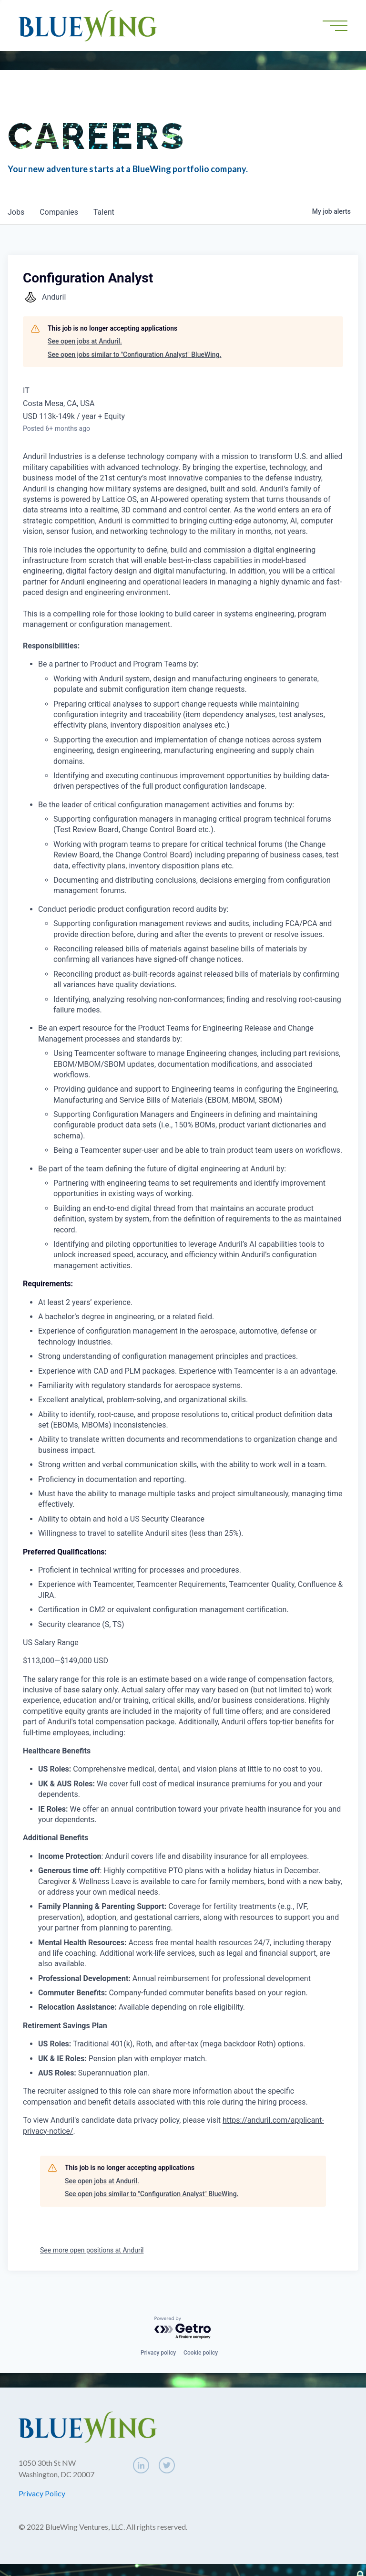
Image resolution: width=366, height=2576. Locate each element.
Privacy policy (158, 2352)
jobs (16, 212)
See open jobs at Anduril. (85, 341)
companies (59, 212)
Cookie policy (200, 2352)
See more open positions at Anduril (91, 2250)
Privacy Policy (42, 2493)
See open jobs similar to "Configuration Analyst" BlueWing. (134, 354)
